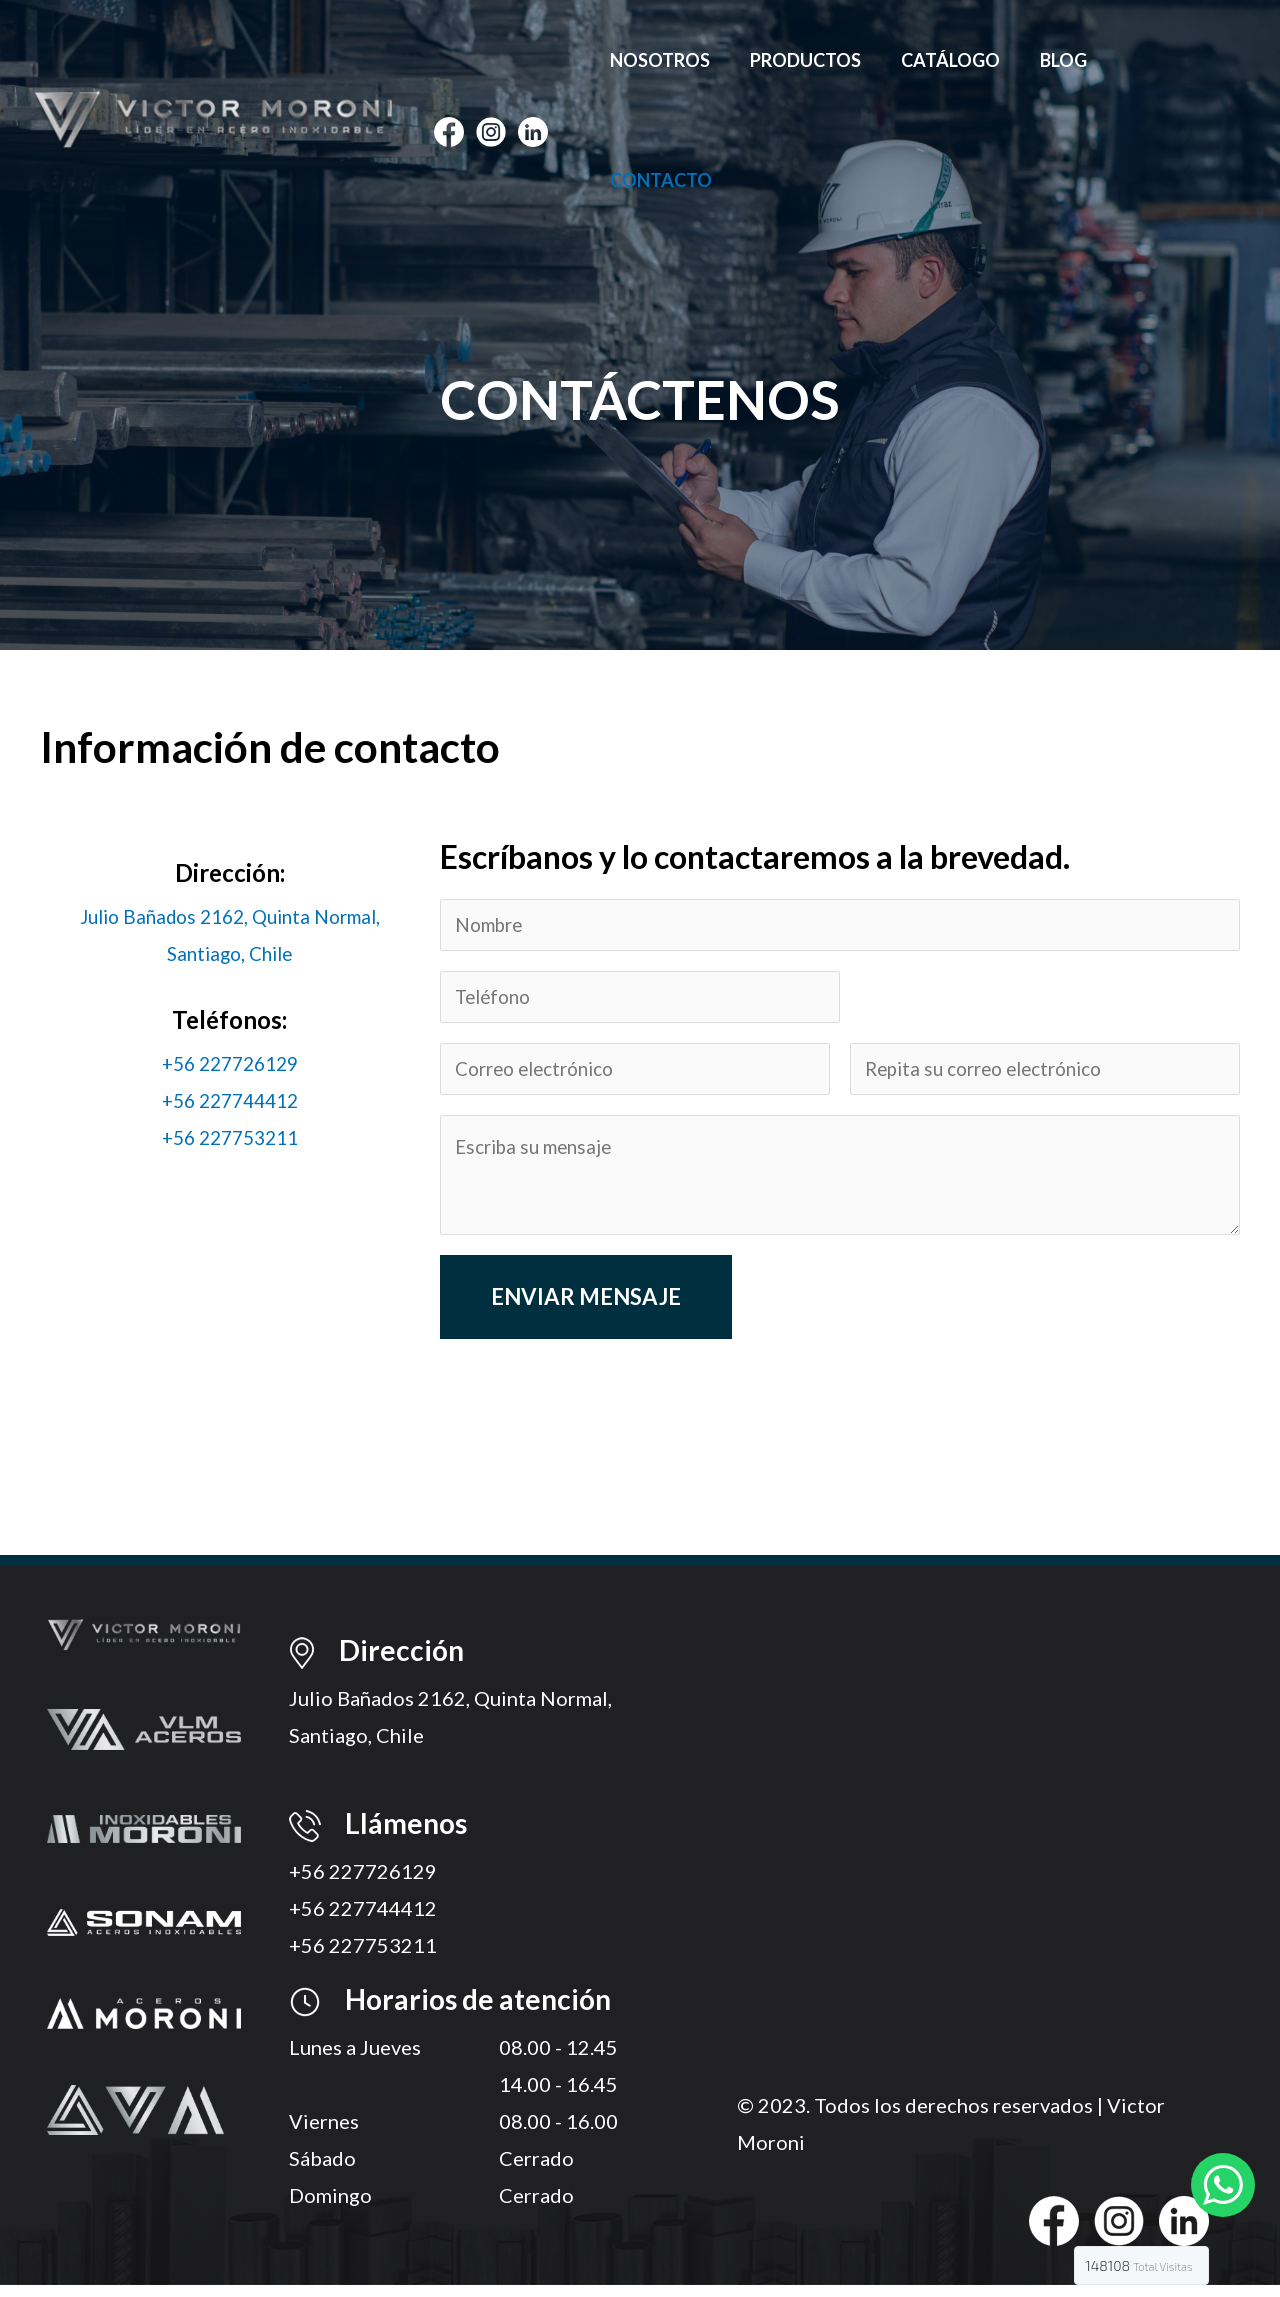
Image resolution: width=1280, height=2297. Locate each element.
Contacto (1178, 60)
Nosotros (676, 60)
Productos (817, 60)
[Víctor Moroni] (213, 57)
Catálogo (958, 60)
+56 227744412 (230, 1100)
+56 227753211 (230, 1137)
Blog (1067, 60)
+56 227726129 (230, 1063)
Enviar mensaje (586, 1308)
